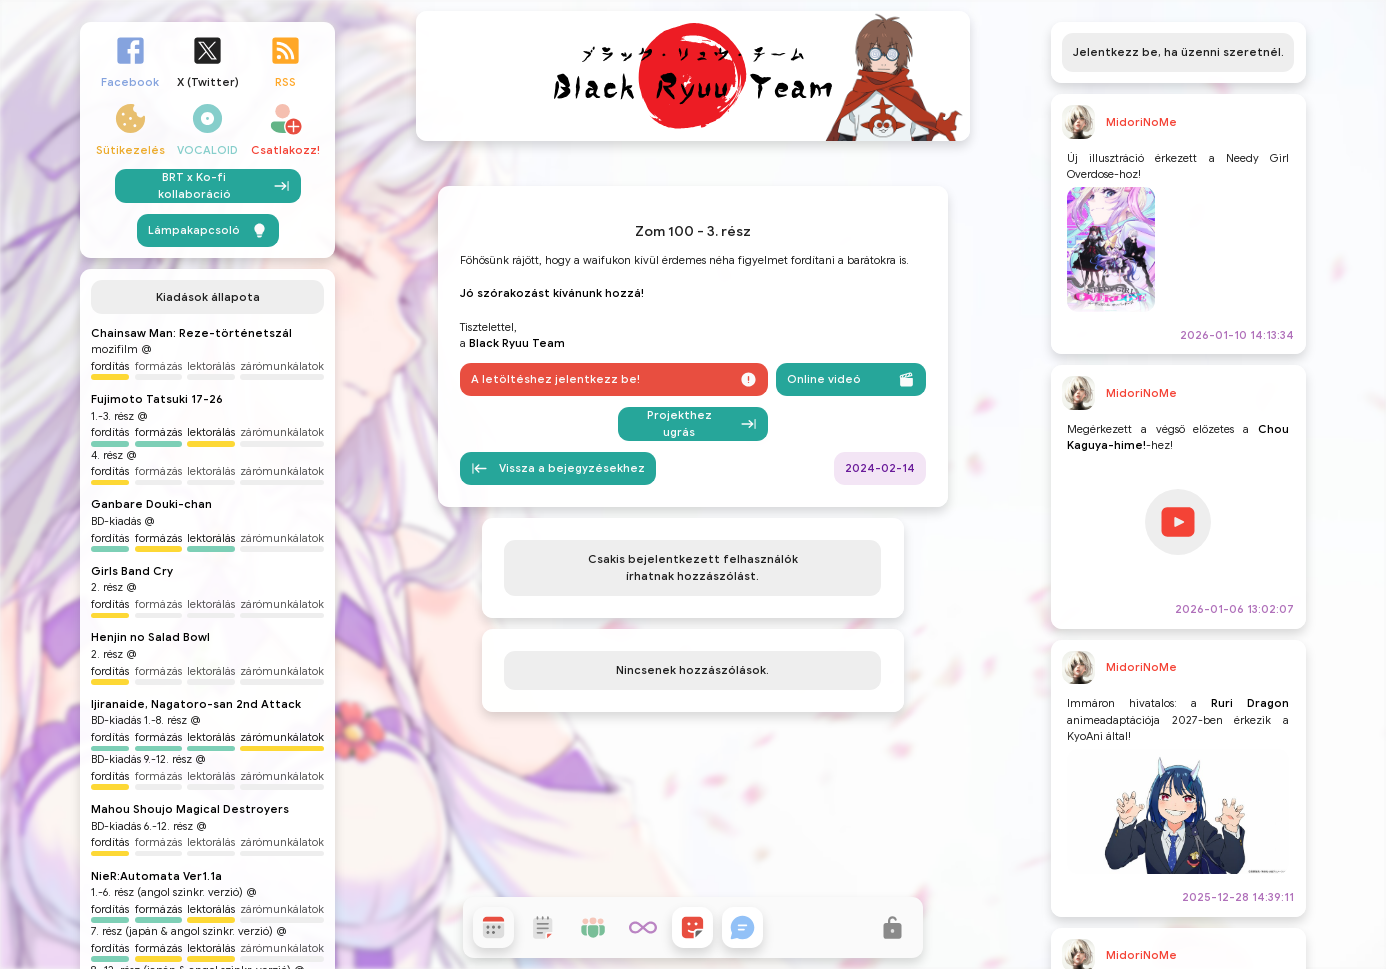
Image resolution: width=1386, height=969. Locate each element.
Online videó (851, 547)
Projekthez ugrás (702, 591)
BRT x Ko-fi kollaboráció (224, 397)
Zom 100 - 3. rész (693, 400)
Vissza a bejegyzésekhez (558, 636)
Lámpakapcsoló (208, 441)
